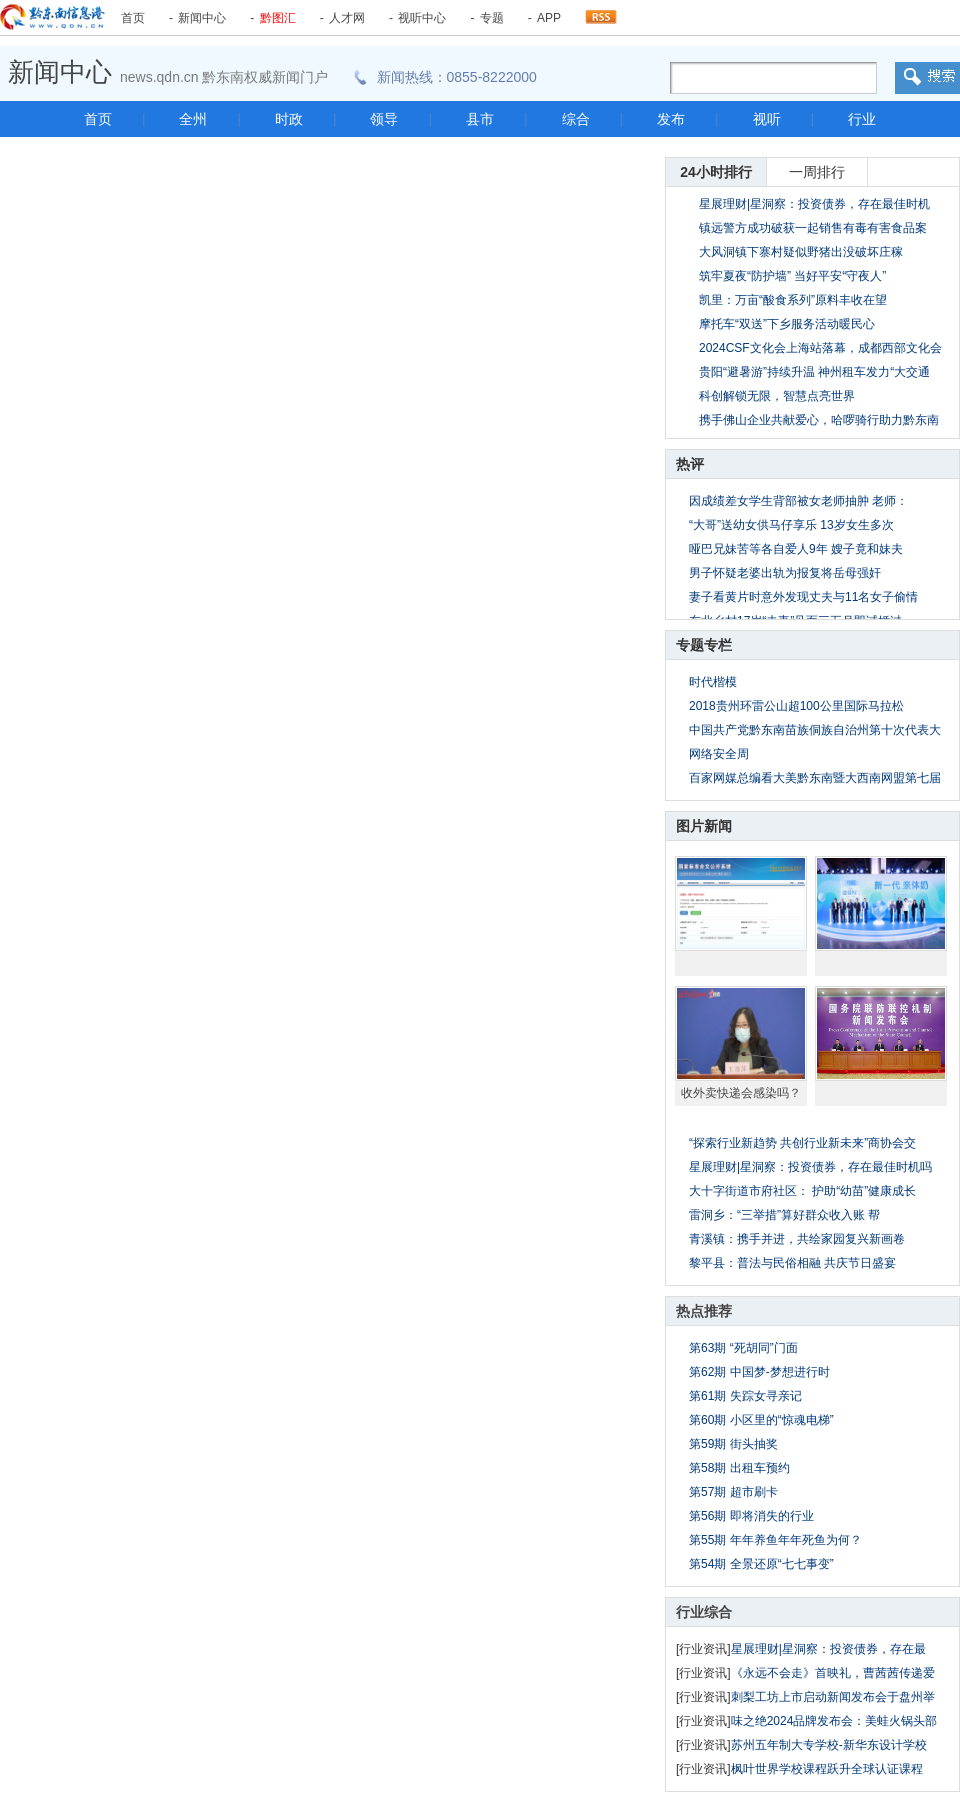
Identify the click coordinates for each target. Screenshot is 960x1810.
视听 (767, 119)
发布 (671, 119)
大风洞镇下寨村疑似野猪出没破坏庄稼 (801, 252)
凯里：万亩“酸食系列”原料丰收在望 (793, 300)
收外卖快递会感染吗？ (741, 1093)
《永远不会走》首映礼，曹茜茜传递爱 (833, 1673)
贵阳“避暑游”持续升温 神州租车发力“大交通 (814, 372)
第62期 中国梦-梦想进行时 (759, 1372)
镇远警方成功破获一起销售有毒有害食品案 (813, 228)
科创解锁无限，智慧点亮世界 (777, 396)
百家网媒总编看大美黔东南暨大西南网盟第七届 (815, 778)
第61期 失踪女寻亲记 (745, 1396)
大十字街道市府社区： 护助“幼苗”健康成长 (802, 1191)
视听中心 (422, 18)
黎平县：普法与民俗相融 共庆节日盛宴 (792, 1263)
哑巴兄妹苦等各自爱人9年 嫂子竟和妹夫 (796, 549)
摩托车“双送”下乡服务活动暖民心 (787, 324)
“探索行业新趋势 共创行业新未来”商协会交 (802, 1143)
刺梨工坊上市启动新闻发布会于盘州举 (833, 1697)
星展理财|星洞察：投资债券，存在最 (828, 1649)
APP (549, 18)
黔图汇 (278, 18)
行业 (862, 119)
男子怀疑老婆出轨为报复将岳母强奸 (785, 573)
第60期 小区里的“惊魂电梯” (761, 1420)
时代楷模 (713, 682)
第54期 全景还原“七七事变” (761, 1564)
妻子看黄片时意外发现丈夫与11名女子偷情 (803, 597)
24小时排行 (716, 172)
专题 (492, 18)
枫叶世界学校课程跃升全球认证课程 (827, 1769)
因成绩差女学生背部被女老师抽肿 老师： (798, 501)
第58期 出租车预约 (739, 1468)
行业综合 (704, 1612)
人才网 (347, 18)
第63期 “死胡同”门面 (743, 1348)
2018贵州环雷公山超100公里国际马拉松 (796, 706)
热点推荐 (704, 1311)
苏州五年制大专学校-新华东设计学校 (829, 1745)
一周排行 (817, 172)
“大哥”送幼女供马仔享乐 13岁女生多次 (791, 525)
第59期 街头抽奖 (733, 1444)
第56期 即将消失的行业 (751, 1516)
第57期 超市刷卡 (733, 1492)
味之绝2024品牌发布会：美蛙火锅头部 (834, 1721)
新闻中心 (202, 18)
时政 (289, 119)
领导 (384, 119)
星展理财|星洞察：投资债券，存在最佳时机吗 (810, 1167)
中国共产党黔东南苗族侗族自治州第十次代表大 (815, 730)
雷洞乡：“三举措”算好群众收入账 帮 (784, 1215)
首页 (133, 18)
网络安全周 (719, 754)
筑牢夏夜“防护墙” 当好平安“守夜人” (792, 276)
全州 (193, 119)
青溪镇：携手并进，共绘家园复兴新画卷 (797, 1239)
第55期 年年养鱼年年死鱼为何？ (775, 1540)
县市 (480, 119)
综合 (576, 119)
